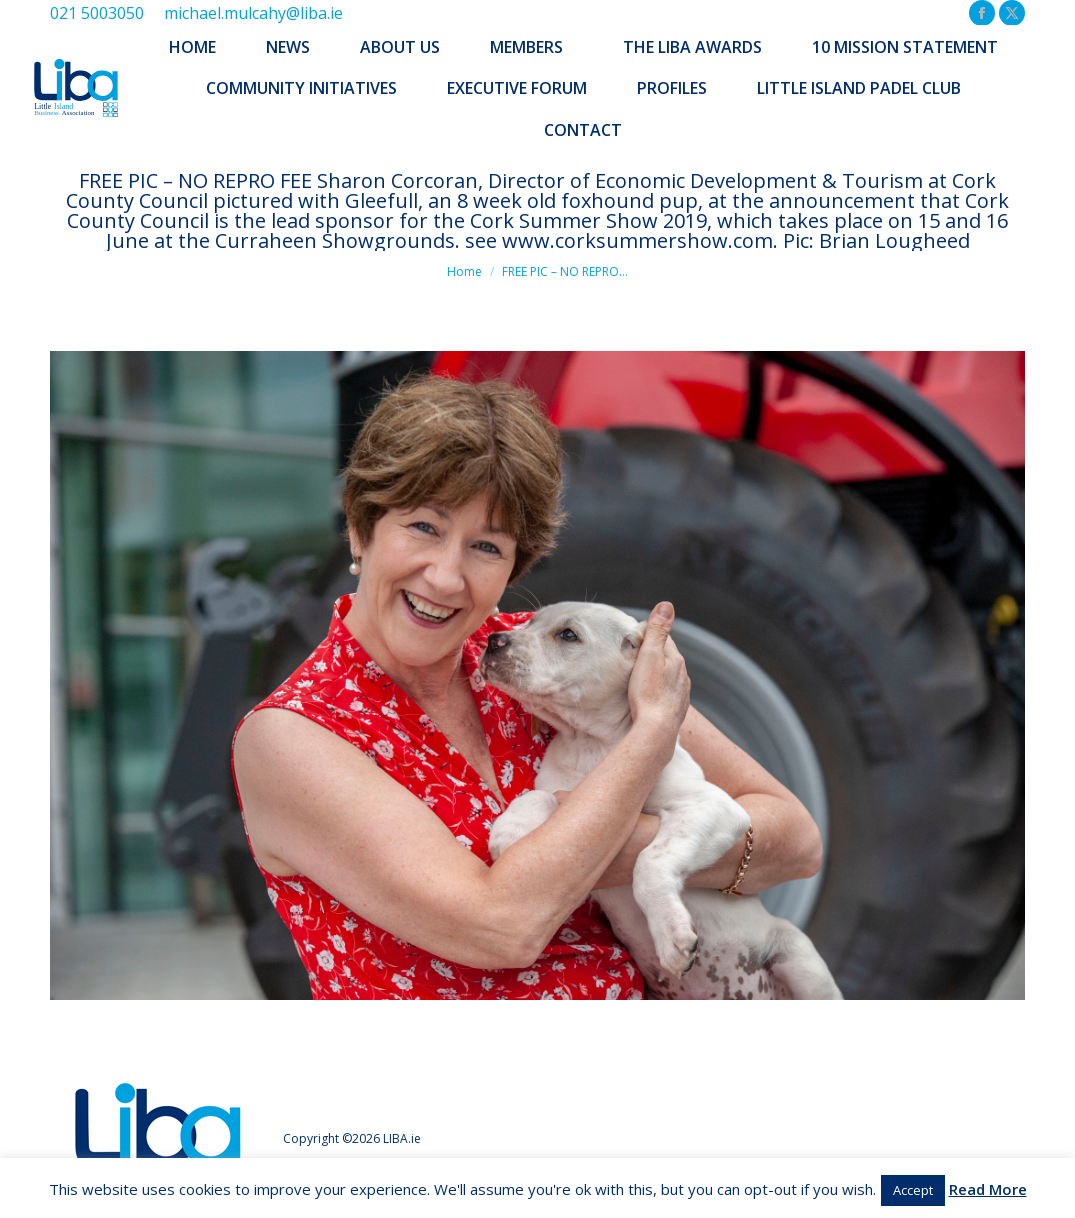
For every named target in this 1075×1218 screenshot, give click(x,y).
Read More (988, 1189)
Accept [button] (913, 1190)
